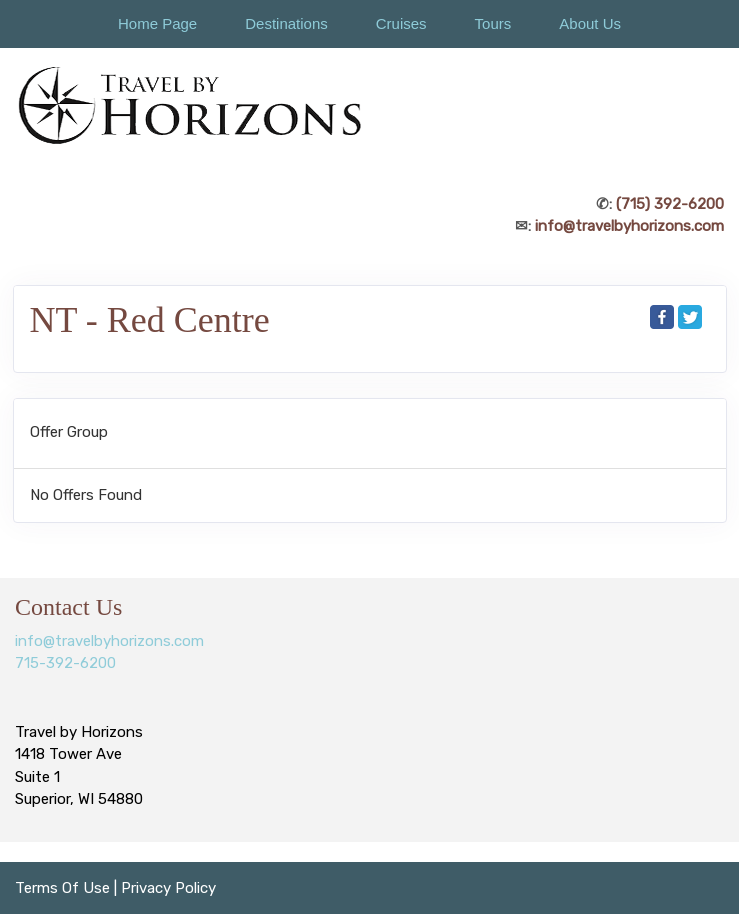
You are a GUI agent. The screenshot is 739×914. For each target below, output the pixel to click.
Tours (493, 23)
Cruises (401, 23)
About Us (590, 23)
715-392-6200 (65, 663)
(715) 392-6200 (670, 204)
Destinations (286, 23)
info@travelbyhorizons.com (629, 226)
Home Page (157, 23)
